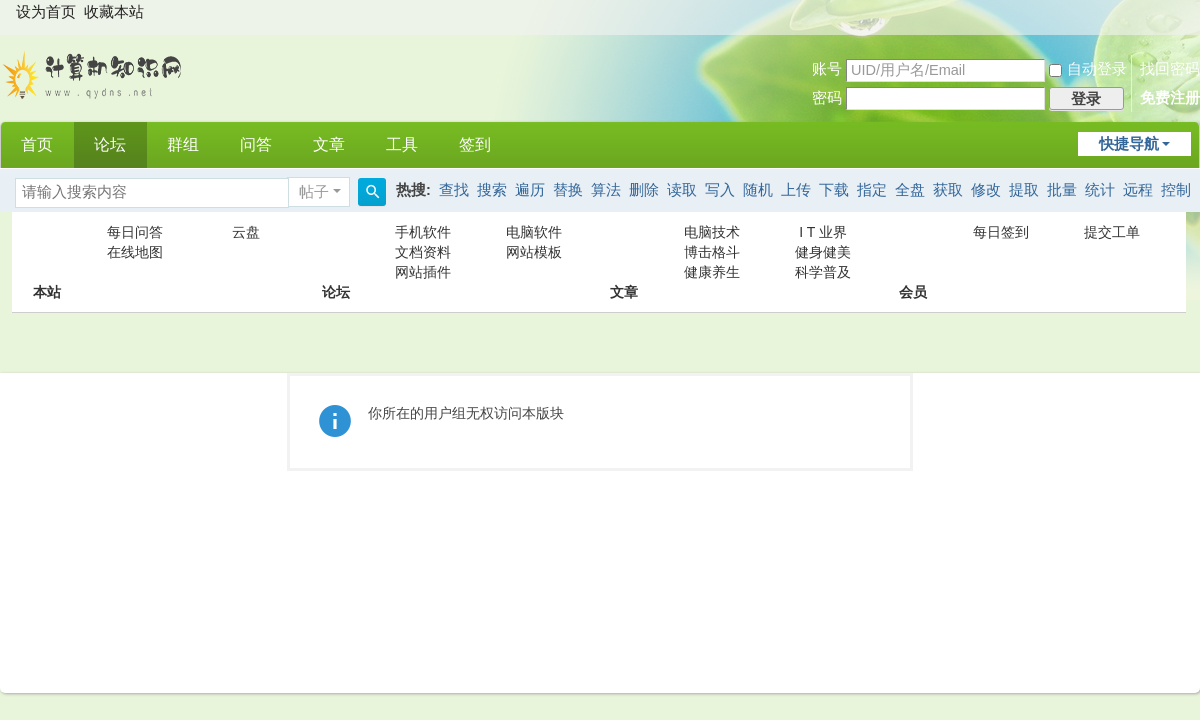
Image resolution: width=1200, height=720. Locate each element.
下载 (834, 190)
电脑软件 (534, 232)
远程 (1138, 190)
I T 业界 (823, 232)
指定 (872, 190)
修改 (986, 190)
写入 (720, 190)
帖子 (314, 192)
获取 (948, 190)
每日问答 (135, 232)
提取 (1024, 190)
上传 (796, 190)
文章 (329, 144)
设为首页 (46, 12)
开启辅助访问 (1183, 14)
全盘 (910, 190)
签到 (475, 144)
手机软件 (423, 232)
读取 (682, 190)
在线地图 (135, 252)
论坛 (110, 144)
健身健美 (823, 252)
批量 (1062, 190)
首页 (37, 144)
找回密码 (1170, 69)
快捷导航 (1129, 144)
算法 (606, 190)
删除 (644, 190)
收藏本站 (114, 12)
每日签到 (1001, 232)
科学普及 (823, 272)
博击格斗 (712, 252)
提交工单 (1112, 232)
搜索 (492, 190)
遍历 (530, 190)
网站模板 (534, 252)
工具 (402, 144)
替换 (568, 190)
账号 (827, 69)
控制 (1176, 190)
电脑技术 (712, 232)
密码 (827, 98)
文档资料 (423, 252)
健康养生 (712, 272)
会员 (913, 252)
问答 (256, 144)
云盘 (246, 232)
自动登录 (1088, 69)
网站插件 (423, 272)
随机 (758, 190)
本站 (47, 252)
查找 (454, 190)
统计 (1100, 190)
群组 (183, 144)
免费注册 (1170, 98)
